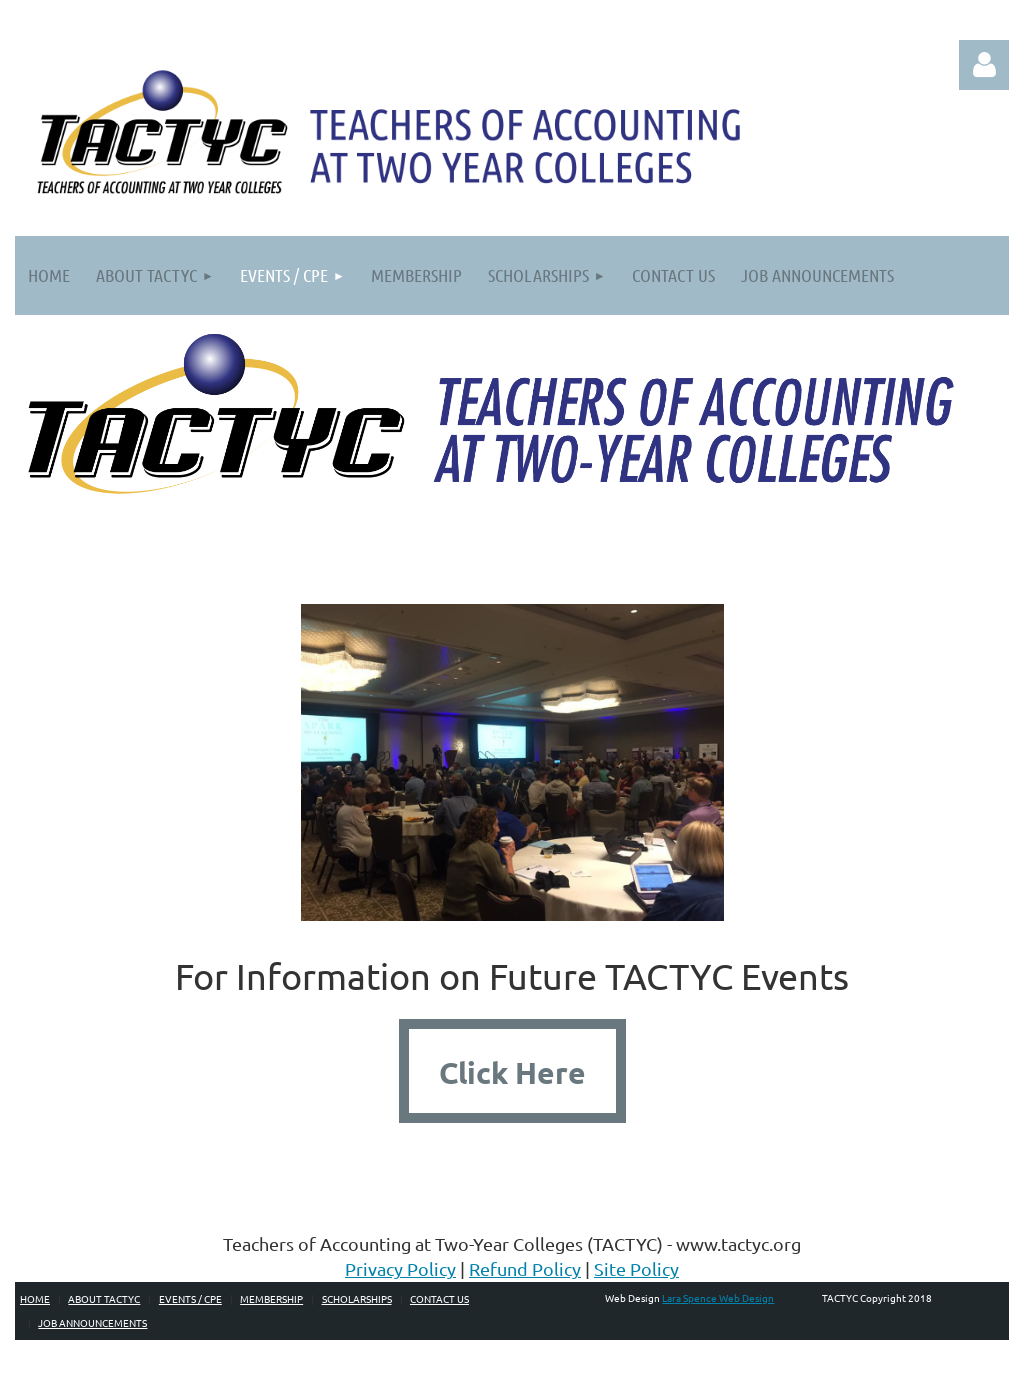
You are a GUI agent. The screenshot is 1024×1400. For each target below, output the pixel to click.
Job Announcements (92, 1322)
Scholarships (357, 1298)
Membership (271, 1298)
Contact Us (439, 1298)
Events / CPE (190, 1298)
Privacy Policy (400, 1268)
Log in (984, 65)
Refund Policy (525, 1268)
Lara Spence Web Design (718, 1297)
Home (35, 1298)
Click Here (512, 1072)
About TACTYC (104, 1298)
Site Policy (636, 1268)
